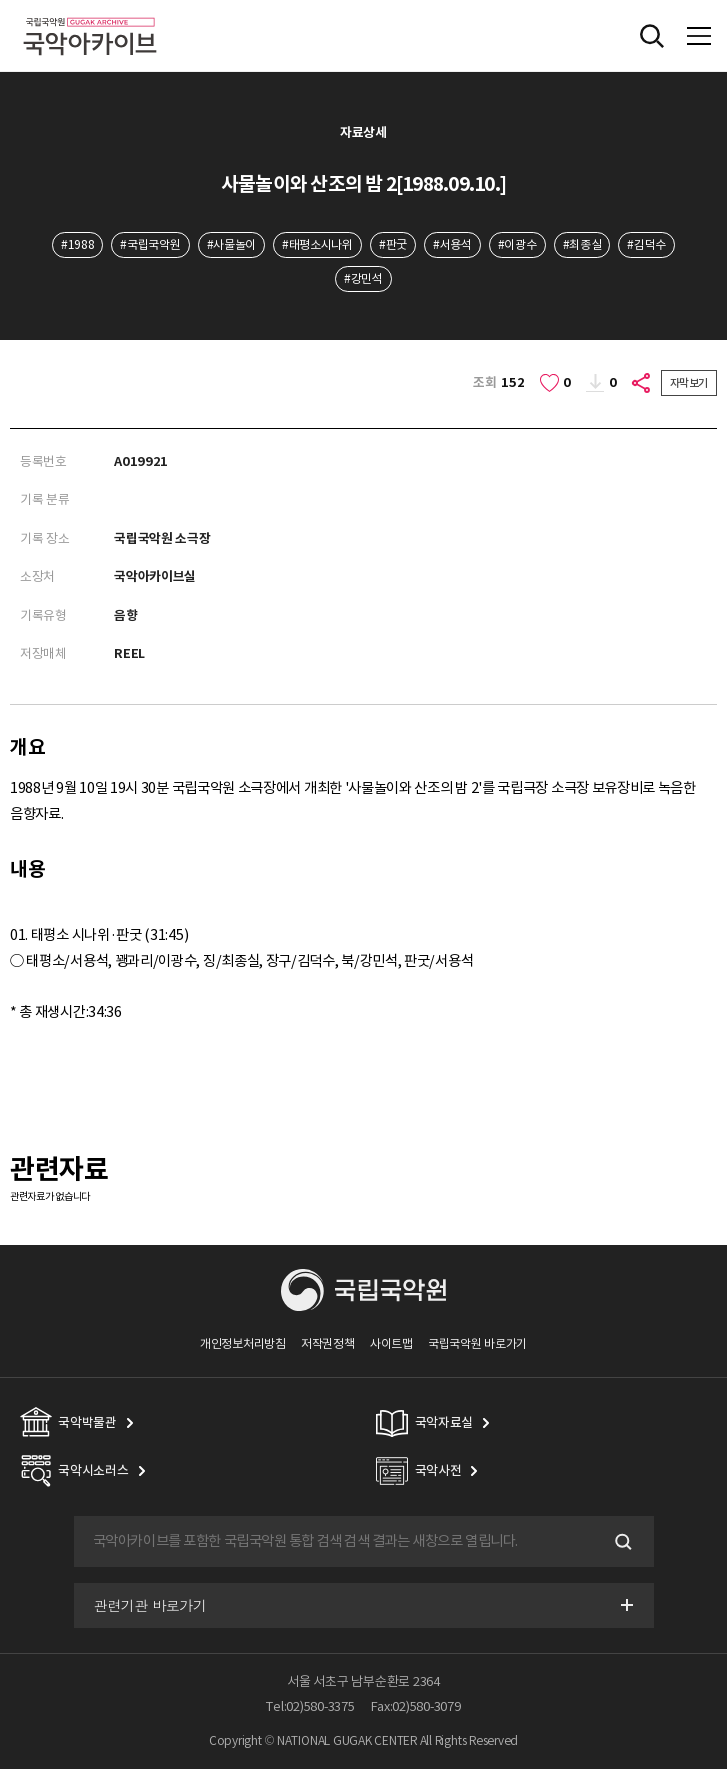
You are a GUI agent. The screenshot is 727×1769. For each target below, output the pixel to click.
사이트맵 (391, 1343)
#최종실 (582, 244)
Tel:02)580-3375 (310, 1706)
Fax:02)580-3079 (416, 1706)
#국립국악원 (150, 244)
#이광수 (517, 244)
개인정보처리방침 (243, 1343)
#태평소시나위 (317, 244)
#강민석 (363, 278)
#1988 (77, 244)
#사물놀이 (231, 244)
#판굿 (393, 244)
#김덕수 (646, 244)
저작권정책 (327, 1343)
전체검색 (652, 36)
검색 (622, 1542)
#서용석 (452, 244)
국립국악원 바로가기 (477, 1343)
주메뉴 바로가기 (0, 0)
